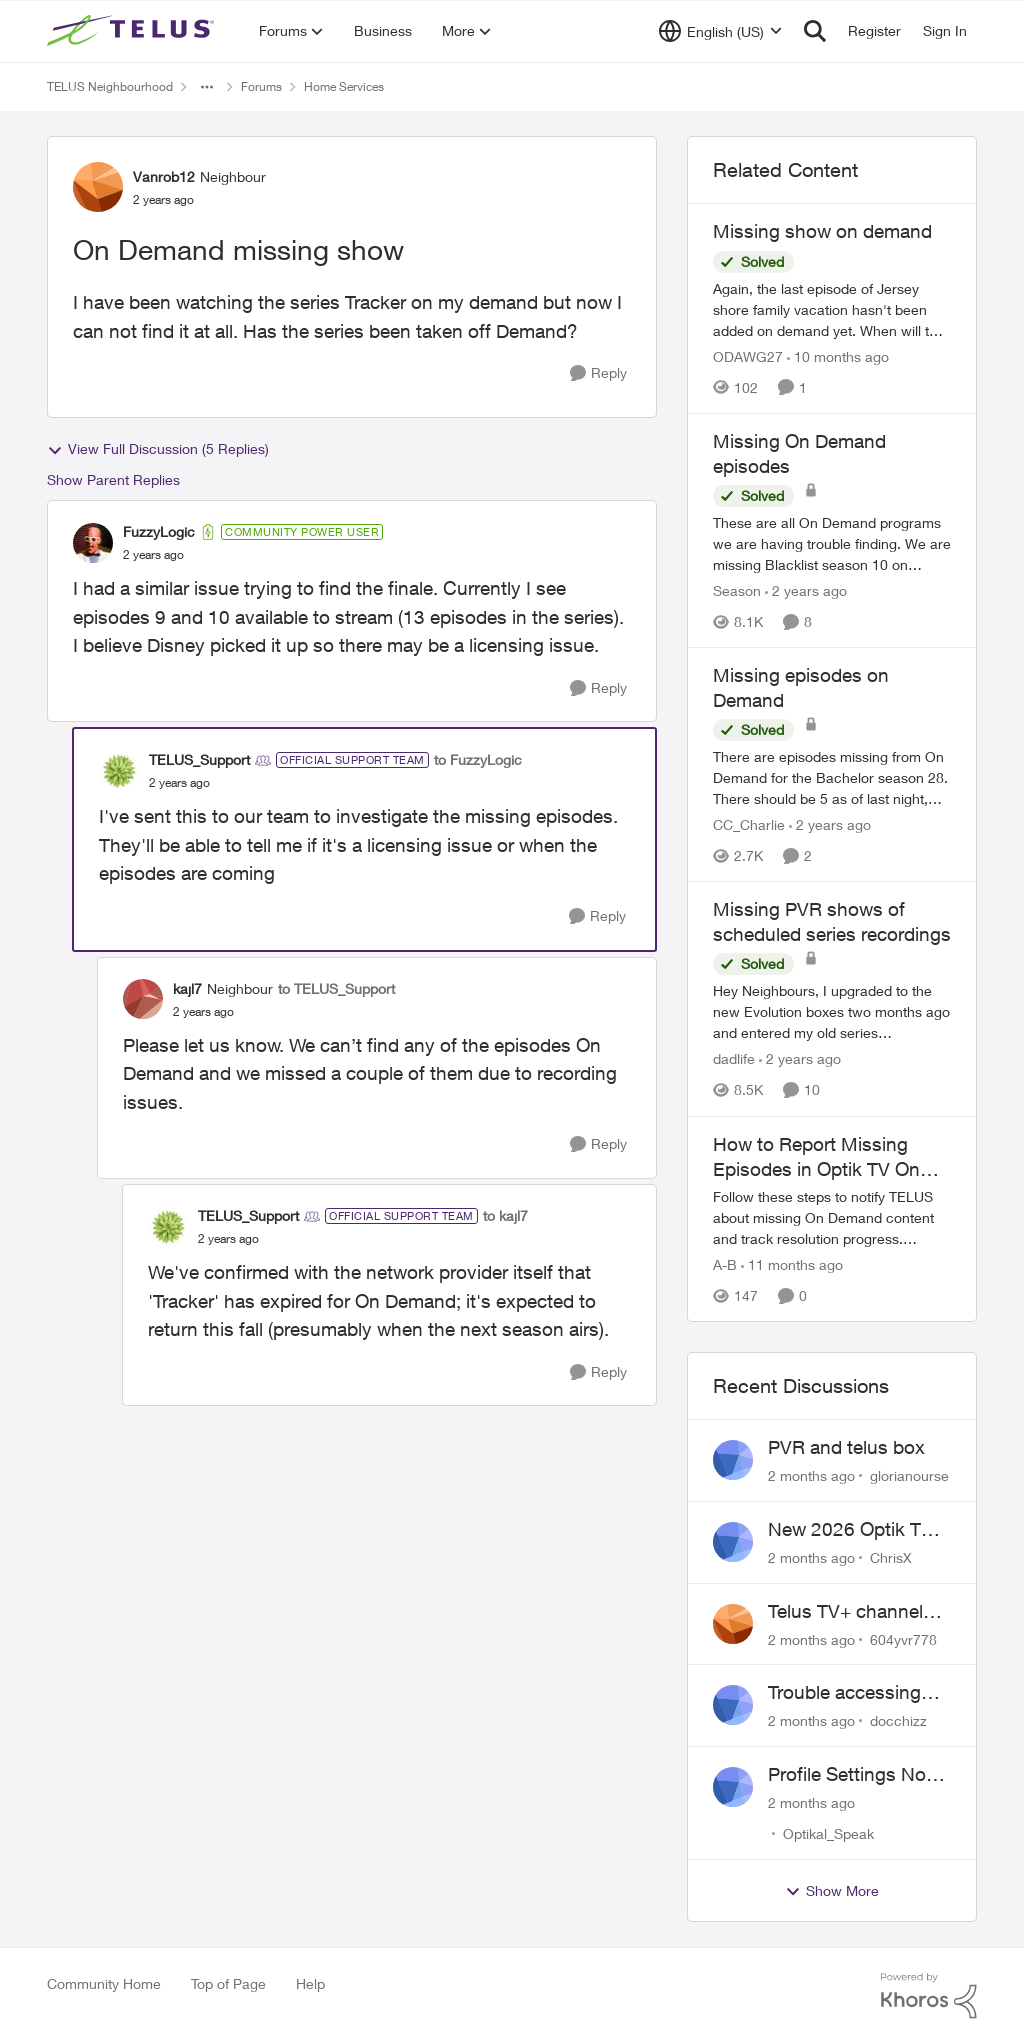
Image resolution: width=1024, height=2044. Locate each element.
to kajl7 (505, 1215)
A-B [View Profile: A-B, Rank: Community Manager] (725, 1264)
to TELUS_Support (336, 988)
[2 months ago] (811, 1475)
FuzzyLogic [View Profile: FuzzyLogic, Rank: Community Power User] (159, 531)
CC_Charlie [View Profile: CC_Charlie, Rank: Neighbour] (749, 824)
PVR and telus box (846, 1447)
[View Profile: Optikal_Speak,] (733, 1787)
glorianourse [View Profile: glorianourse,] (909, 1475)
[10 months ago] (838, 356)
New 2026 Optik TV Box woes (850, 1530)
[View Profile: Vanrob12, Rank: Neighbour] (98, 187)
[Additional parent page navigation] (207, 87)
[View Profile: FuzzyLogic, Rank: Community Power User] (93, 543)
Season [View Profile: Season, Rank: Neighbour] (737, 590)
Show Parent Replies (113, 479)
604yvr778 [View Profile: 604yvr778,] (903, 1638)
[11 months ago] (792, 1264)
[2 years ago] (806, 590)
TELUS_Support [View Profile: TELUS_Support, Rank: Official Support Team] (199, 759)
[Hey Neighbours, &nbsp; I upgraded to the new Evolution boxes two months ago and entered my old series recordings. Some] (832, 1012)
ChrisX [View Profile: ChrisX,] (891, 1557)
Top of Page (228, 1983)
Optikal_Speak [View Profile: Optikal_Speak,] (828, 1833)
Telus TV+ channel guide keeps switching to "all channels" (845, 1612)
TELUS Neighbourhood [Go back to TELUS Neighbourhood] (110, 86)
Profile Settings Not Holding (850, 1775)
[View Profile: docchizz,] (733, 1705)
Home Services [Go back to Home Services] (344, 86)
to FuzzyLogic (478, 759)
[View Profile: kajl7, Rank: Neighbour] (143, 999)
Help (310, 1983)
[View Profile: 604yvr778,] (733, 1624)
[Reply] (598, 373)
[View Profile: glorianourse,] (733, 1460)
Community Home (104, 1983)
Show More (832, 1891)
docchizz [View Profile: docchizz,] (898, 1720)
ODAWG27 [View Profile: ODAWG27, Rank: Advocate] (748, 356)
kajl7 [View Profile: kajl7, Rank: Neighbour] (187, 988)
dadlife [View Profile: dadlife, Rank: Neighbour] (734, 1059)
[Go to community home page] (133, 31)
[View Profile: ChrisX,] (733, 1542)
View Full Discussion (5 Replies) (158, 449)
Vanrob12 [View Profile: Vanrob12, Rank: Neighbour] (164, 176)
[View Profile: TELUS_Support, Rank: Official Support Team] (119, 771)
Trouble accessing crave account (844, 1693)
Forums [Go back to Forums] (261, 86)
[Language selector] (720, 31)
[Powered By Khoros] (929, 1996)
